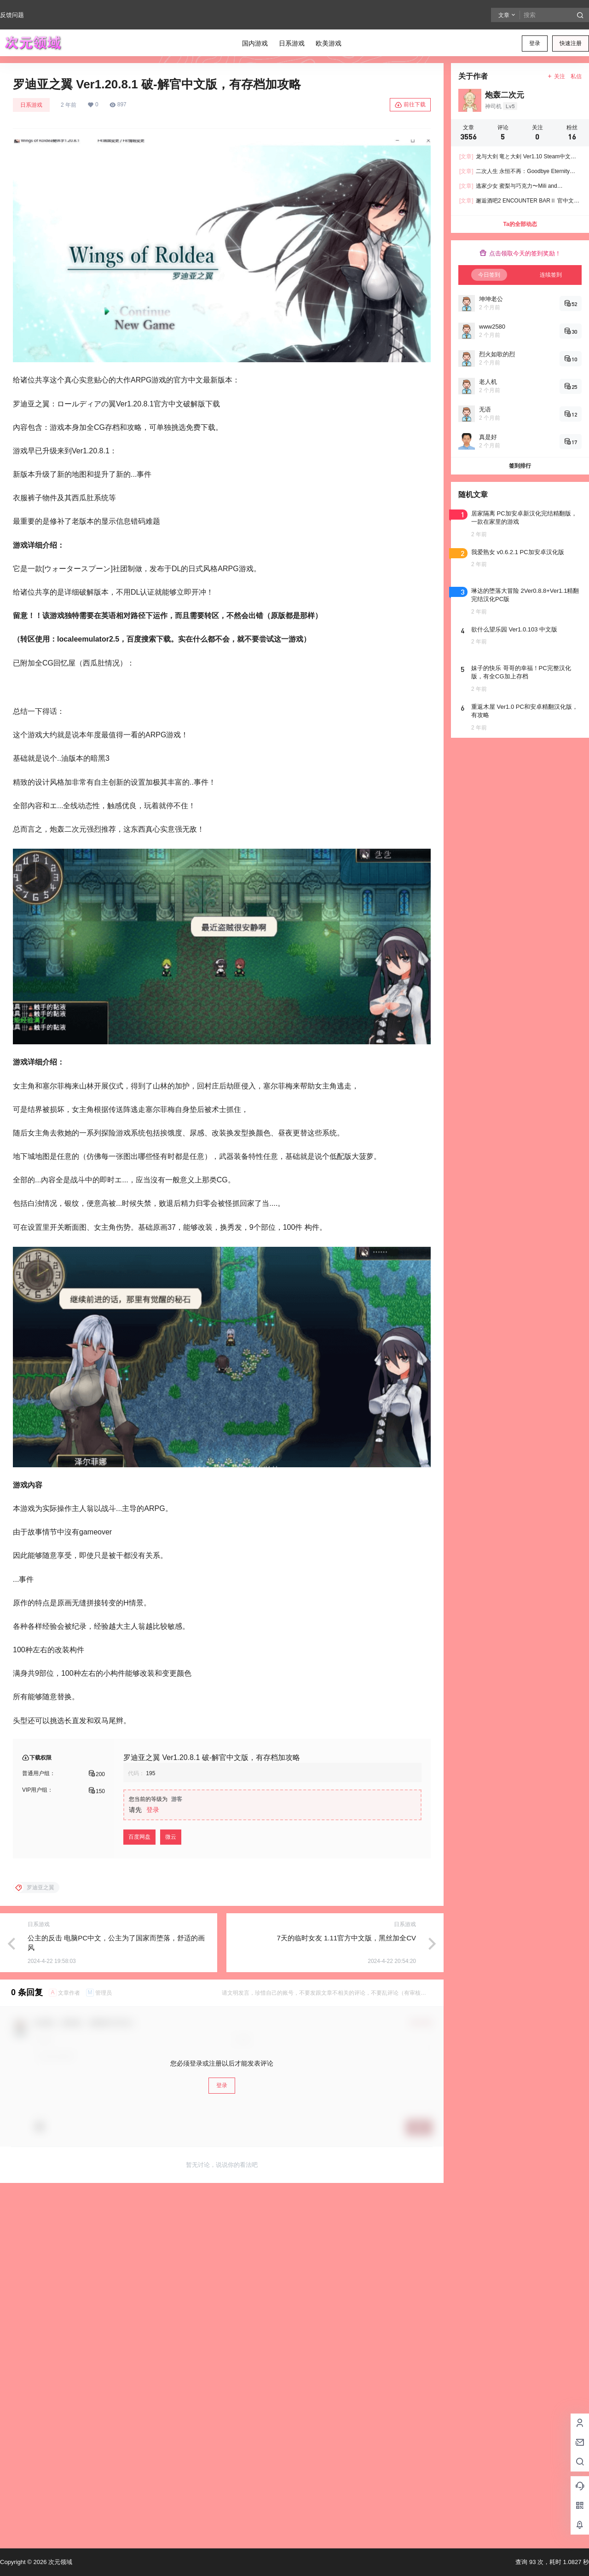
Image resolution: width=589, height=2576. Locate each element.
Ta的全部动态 (520, 224)
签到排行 (520, 466)
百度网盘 (139, 1837)
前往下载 (410, 105)
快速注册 (571, 43)
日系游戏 (31, 105)
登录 (534, 43)
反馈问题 (12, 15)
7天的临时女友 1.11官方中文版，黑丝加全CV (346, 1938)
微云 (170, 1837)
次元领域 (59, 2562)
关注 (556, 76)
